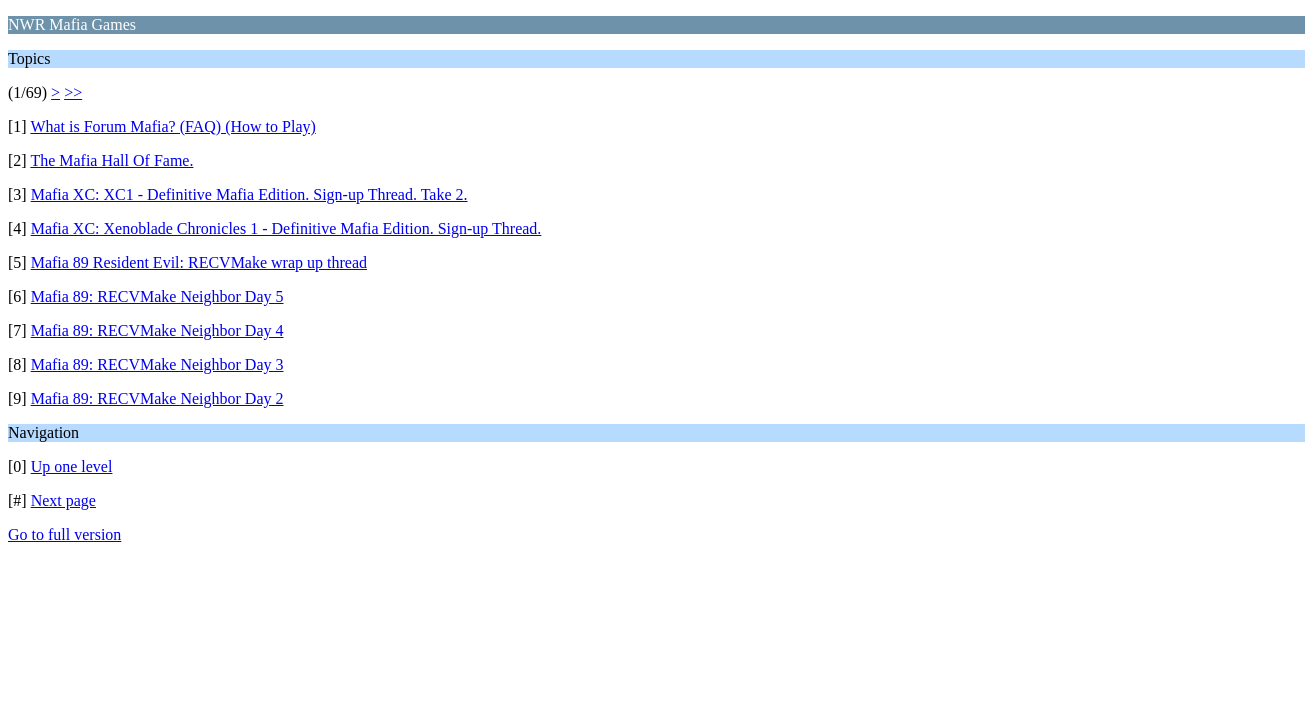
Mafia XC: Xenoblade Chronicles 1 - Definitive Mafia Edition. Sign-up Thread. (286, 228)
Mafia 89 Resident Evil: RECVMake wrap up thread (199, 262)
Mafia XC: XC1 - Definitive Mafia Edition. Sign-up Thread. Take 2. (249, 194)
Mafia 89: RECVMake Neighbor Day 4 (157, 330)
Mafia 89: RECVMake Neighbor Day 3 (157, 364)
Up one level (72, 466)
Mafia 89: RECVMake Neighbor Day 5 (157, 296)
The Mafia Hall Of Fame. (111, 160)
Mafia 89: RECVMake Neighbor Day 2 (157, 398)
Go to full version (64, 534)
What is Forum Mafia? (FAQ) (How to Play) (172, 126)
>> (73, 92)
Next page (63, 500)
